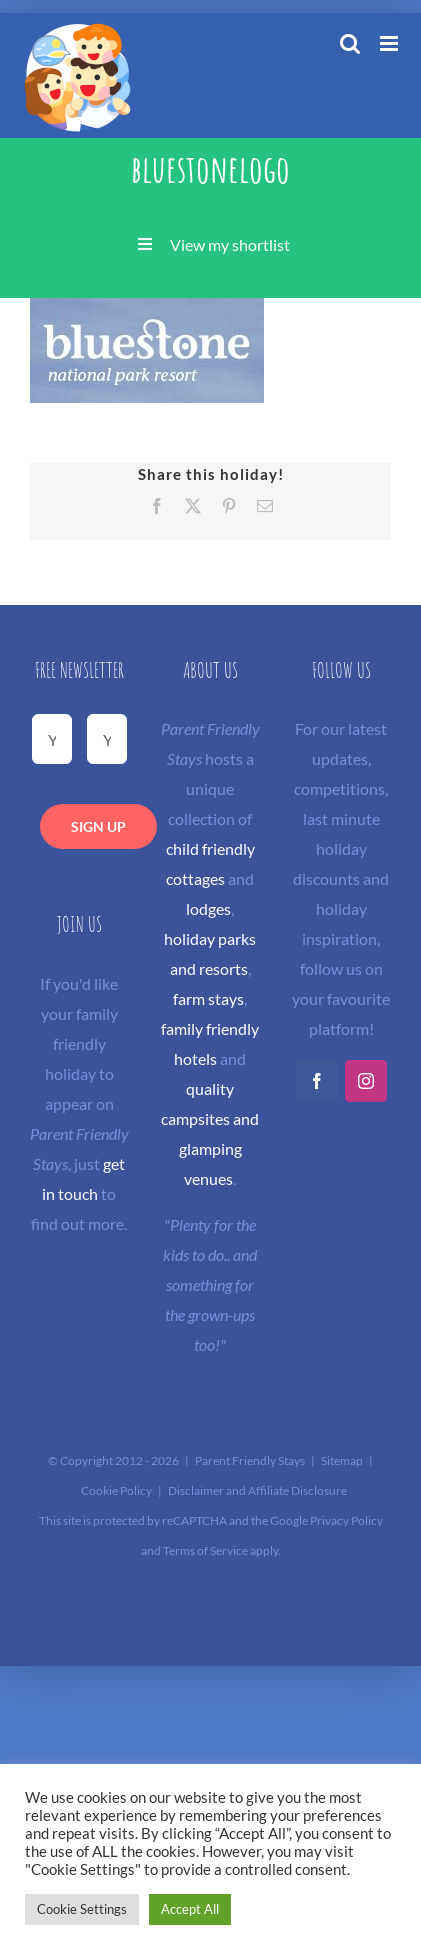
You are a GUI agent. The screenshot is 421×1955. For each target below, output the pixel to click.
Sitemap (342, 1460)
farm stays (208, 998)
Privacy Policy (346, 1520)
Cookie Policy (116, 1490)
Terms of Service (205, 1550)
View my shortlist (230, 244)
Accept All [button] (190, 1909)
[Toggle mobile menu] (390, 43)
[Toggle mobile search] (350, 43)
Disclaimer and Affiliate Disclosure (257, 1490)
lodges (208, 908)
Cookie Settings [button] (82, 1909)
